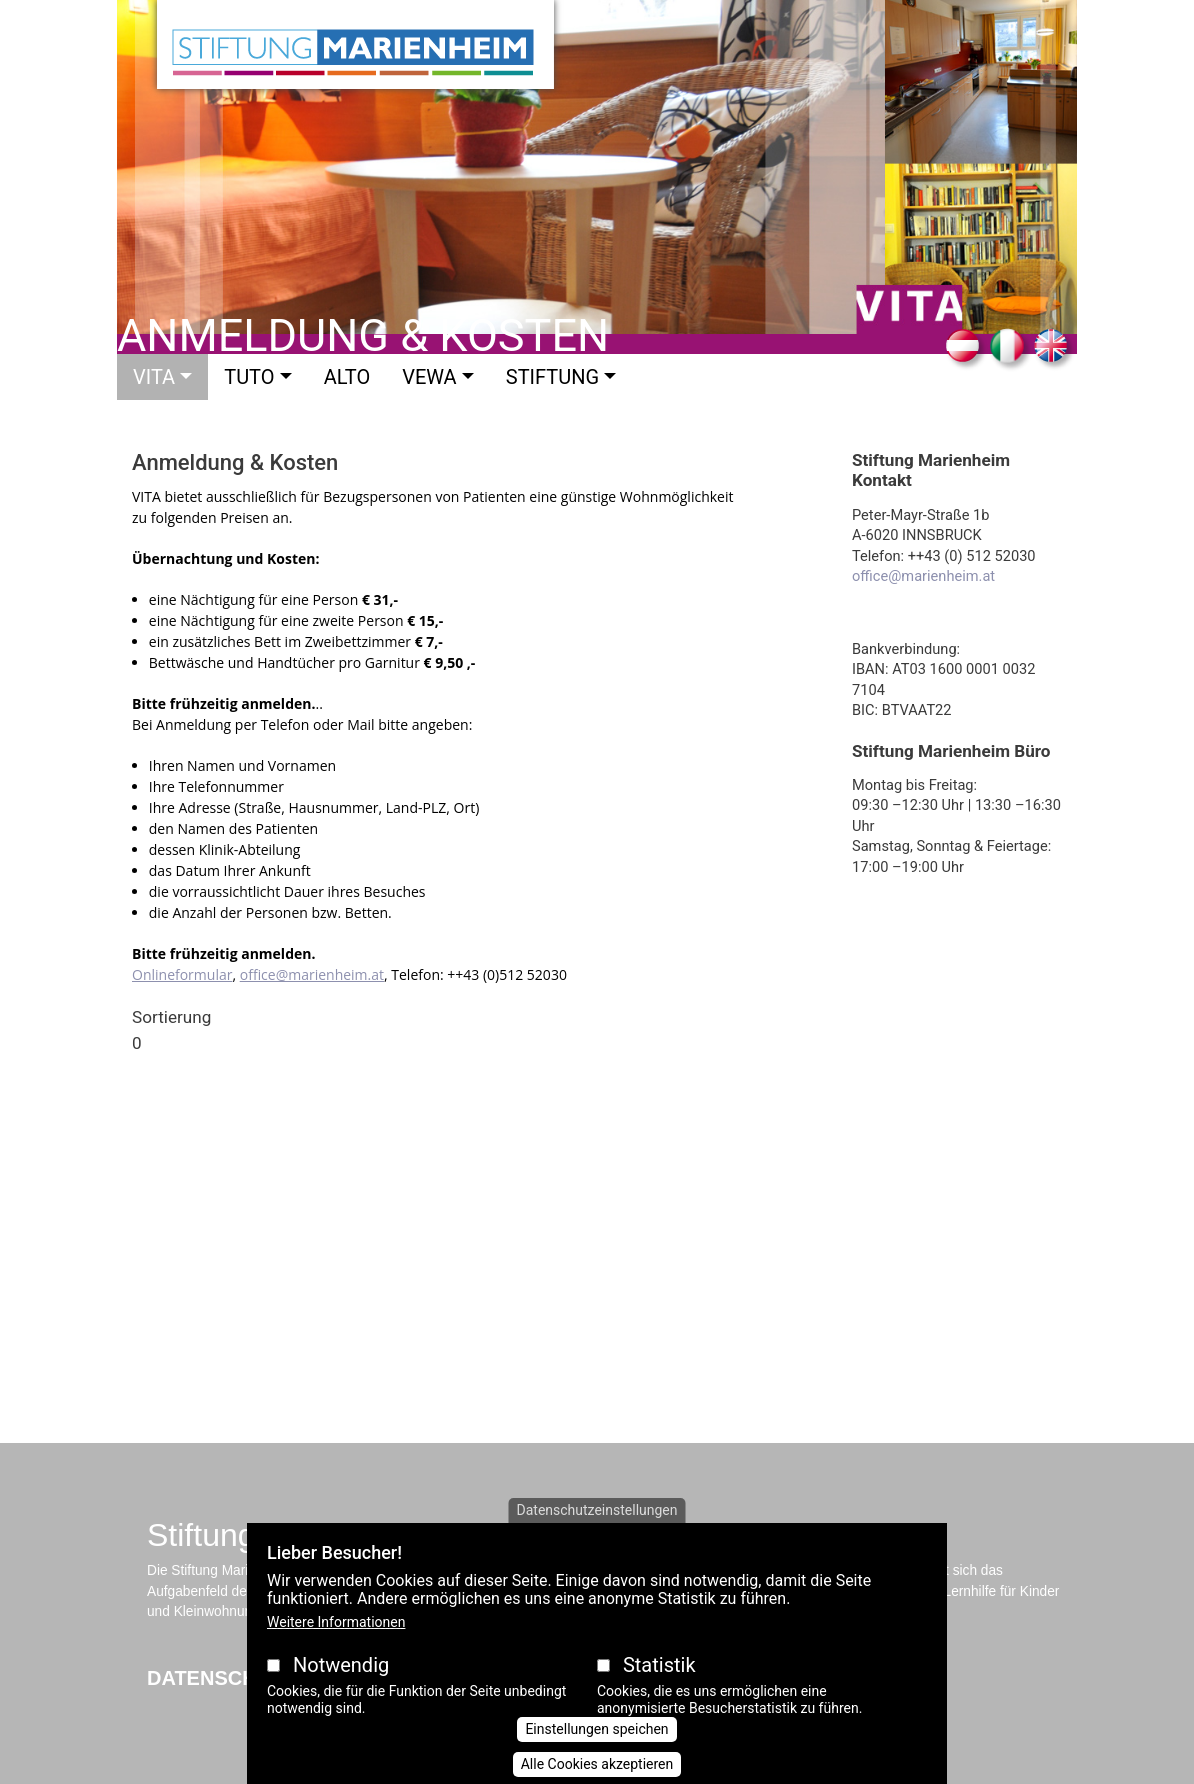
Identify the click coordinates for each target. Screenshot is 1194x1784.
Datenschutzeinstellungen (597, 1510)
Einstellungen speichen (596, 1729)
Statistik (659, 1665)
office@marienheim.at (312, 974)
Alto (347, 377)
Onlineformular (182, 974)
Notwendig (341, 1665)
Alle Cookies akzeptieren (597, 1764)
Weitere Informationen (336, 1622)
